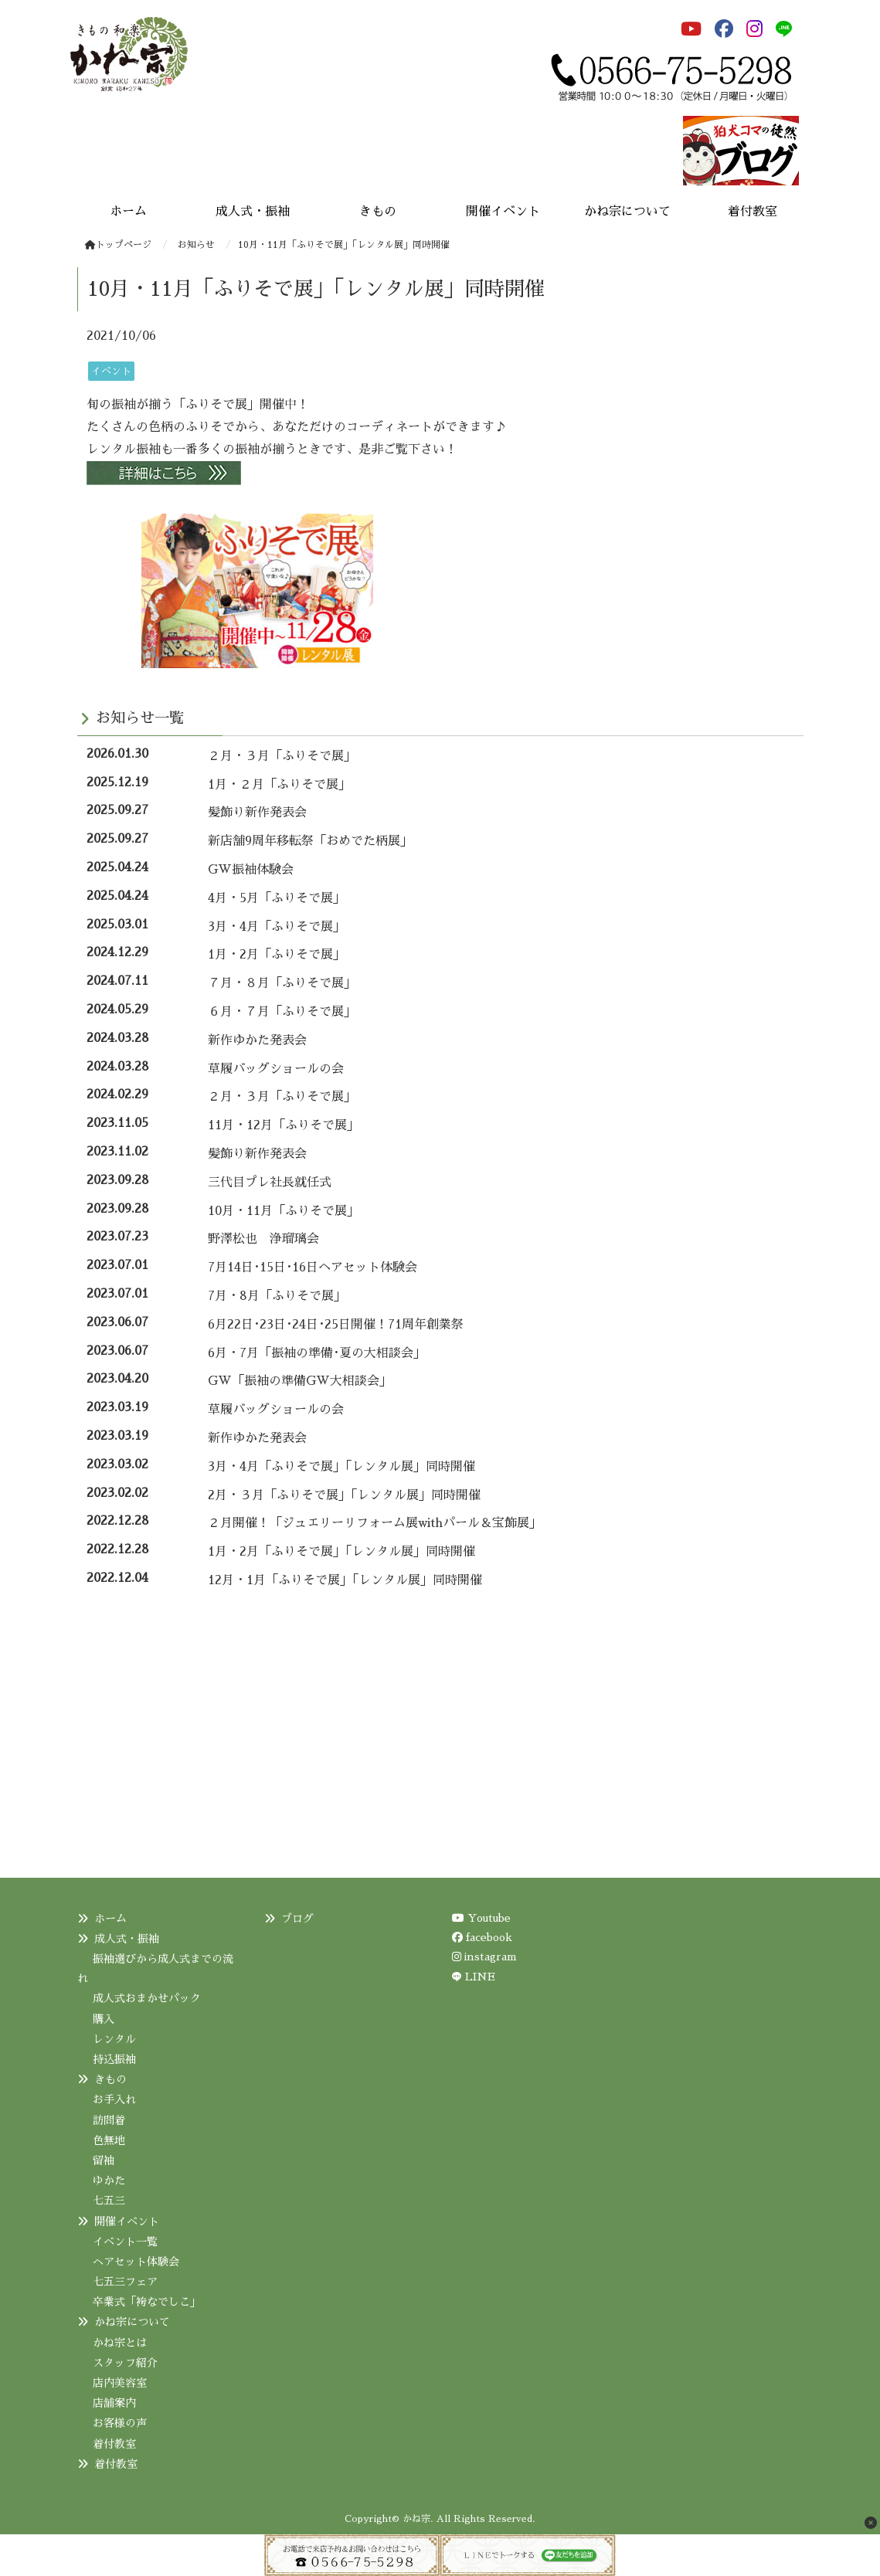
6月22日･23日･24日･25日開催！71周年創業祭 (336, 1325)
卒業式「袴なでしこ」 (147, 2301)
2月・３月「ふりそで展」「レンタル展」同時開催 (344, 1495)
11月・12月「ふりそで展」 (283, 1125)
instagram (484, 1956)
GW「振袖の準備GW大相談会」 (300, 1381)
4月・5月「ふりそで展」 (276, 898)
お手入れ (114, 2099)
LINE (480, 1976)
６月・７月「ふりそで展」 (282, 1012)
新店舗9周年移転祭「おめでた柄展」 (310, 841)
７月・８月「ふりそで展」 (282, 983)
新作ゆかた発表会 (257, 1040)
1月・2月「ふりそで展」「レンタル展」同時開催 (341, 1552)
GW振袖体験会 (251, 870)
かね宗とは (120, 2342)
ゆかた (109, 2180)
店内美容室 (120, 2382)
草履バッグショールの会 (276, 1069)
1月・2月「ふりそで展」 (276, 955)
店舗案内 (114, 2403)
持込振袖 (114, 2059)
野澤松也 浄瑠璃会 (263, 1239)
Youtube (481, 1917)
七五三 (109, 2200)
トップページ (118, 244)
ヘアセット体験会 (136, 2261)
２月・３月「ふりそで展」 (282, 756)
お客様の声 (120, 2423)
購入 (103, 2019)
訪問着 (109, 2120)
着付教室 (114, 2444)
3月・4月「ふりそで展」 (276, 927)
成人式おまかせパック (147, 1998)
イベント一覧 (125, 2241)
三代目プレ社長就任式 (269, 1182)
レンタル (114, 2039)
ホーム (110, 1918)
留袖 (103, 2160)
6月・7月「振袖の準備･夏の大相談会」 (317, 1353)
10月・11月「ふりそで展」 (283, 1211)
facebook (482, 1937)
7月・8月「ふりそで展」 (277, 1296)
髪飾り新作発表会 (257, 812)
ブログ (297, 1918)
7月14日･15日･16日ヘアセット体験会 (312, 1267)
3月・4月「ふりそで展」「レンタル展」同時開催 (341, 1467)
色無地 (109, 2140)
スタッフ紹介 (125, 2362)
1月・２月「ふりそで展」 (279, 785)
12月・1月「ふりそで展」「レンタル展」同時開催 (345, 1580)
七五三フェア (125, 2281)
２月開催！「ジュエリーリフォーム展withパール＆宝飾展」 (375, 1523)
